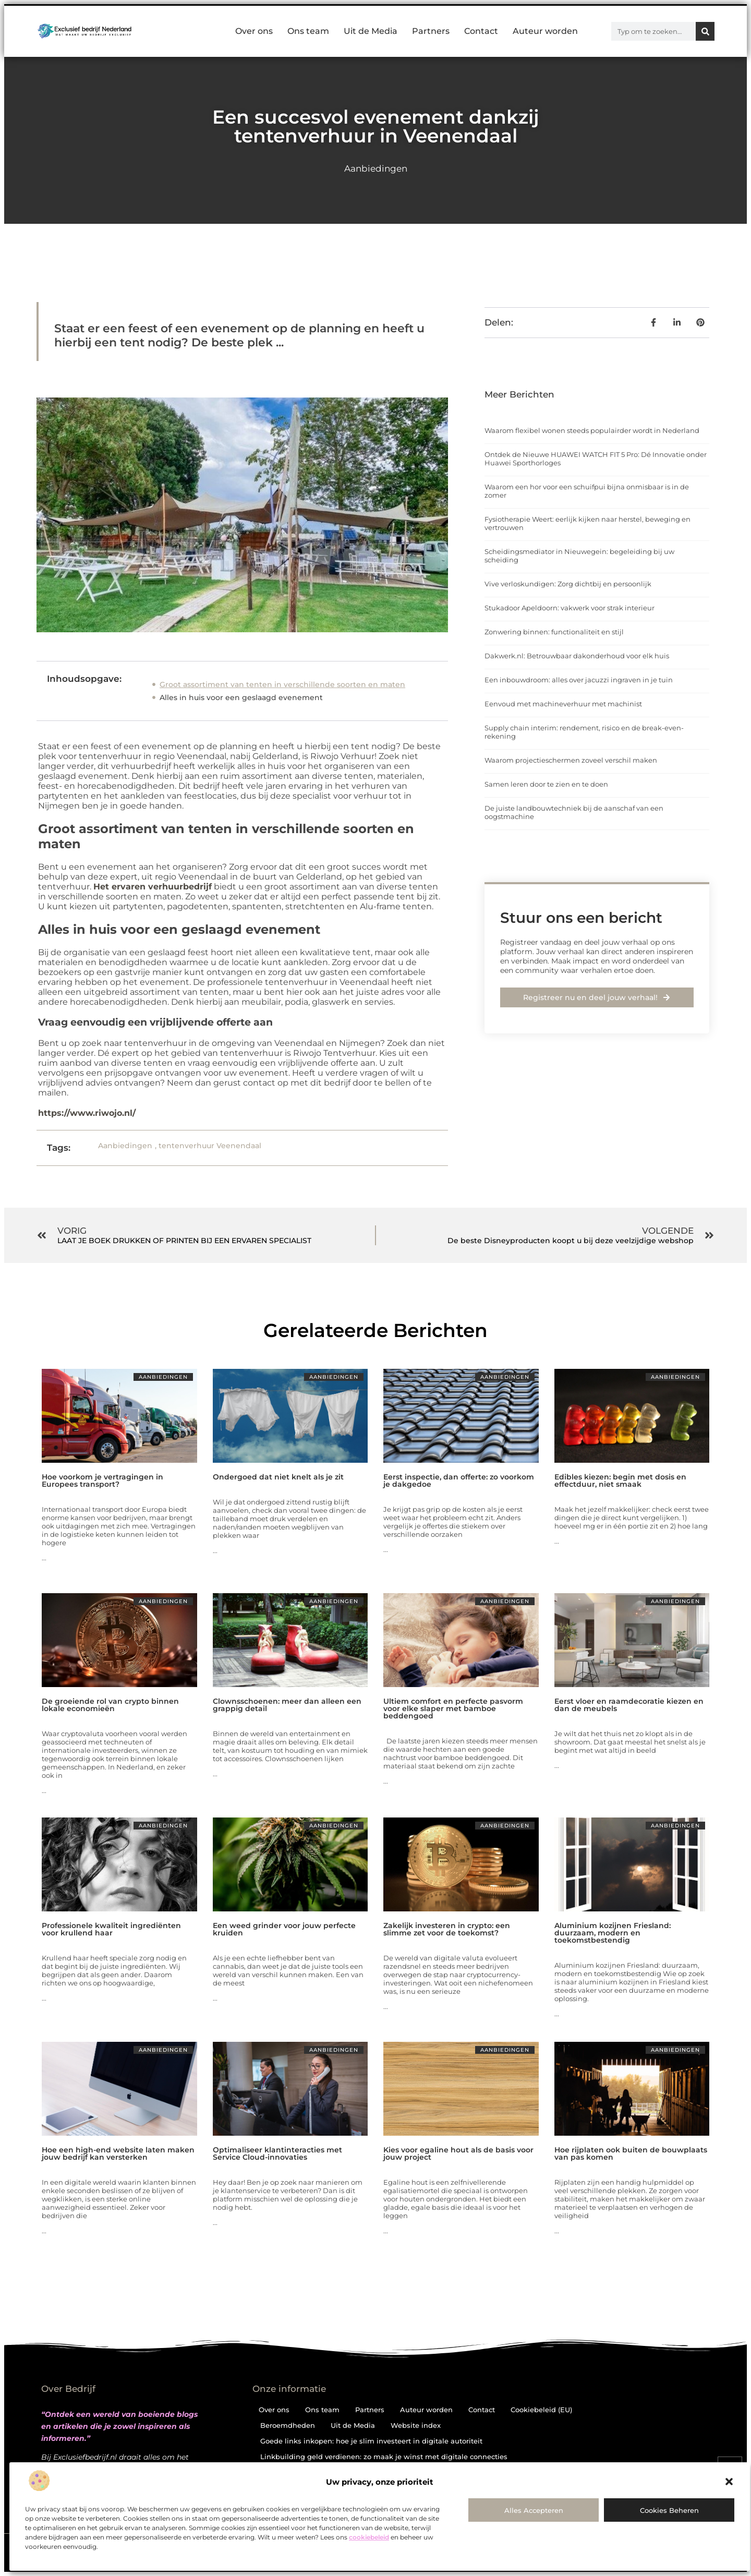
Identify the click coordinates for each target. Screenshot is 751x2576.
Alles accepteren (533, 2510)
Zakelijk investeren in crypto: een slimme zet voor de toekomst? (446, 1929)
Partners (431, 31)
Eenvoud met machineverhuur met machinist (563, 704)
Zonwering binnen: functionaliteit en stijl (554, 632)
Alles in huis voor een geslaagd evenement (241, 697)
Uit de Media (370, 31)
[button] (729, 2481)
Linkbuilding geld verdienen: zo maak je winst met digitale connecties (383, 2456)
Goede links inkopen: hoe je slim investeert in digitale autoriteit (371, 2441)
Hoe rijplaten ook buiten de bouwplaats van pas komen (630, 2153)
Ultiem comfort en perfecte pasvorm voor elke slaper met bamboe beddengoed (453, 1708)
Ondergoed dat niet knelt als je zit (278, 1477)
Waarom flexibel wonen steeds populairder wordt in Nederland (591, 430)
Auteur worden (545, 31)
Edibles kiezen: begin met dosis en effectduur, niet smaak (620, 1480)
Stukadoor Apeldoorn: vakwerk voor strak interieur (569, 608)
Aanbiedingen (375, 168)
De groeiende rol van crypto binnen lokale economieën (110, 1704)
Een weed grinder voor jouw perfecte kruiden (284, 1929)
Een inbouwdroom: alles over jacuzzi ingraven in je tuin (578, 680)
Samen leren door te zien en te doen (546, 784)
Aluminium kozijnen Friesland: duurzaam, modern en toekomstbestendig (612, 1933)
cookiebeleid (369, 2537)
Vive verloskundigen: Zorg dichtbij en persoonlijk (567, 584)
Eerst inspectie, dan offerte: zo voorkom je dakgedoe (458, 1480)
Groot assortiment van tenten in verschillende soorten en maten (282, 684)
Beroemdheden (287, 2425)
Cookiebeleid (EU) (541, 2409)
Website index (416, 2425)
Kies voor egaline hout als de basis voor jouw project (458, 2153)
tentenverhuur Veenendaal (210, 1145)
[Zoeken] (705, 31)
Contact (481, 31)
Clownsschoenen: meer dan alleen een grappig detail (287, 1704)
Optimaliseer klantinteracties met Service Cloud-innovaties (277, 2153)
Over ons (254, 31)
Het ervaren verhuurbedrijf (152, 887)
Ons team (308, 31)
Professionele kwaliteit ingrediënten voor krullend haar (111, 1929)
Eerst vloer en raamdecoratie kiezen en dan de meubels (629, 1704)
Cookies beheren (669, 2510)
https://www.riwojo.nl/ (87, 1113)
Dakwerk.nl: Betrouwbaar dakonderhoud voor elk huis (576, 656)
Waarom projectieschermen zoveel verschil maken (570, 760)
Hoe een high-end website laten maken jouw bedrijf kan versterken (118, 2153)
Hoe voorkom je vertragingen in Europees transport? (102, 1480)
